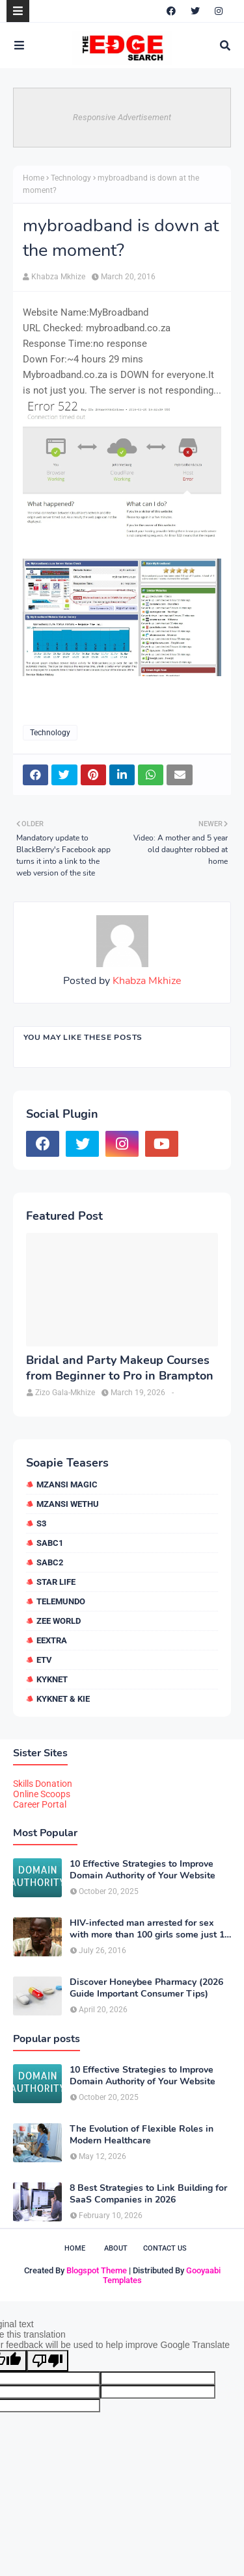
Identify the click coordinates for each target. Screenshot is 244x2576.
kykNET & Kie (63, 1699)
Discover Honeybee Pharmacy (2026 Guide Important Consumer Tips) (146, 1988)
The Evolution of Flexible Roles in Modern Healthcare (141, 2135)
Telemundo (60, 1601)
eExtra (51, 1640)
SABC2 (49, 1562)
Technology (71, 178)
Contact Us (165, 2248)
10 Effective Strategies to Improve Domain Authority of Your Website (142, 1870)
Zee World (58, 1621)
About (116, 2248)
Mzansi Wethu (67, 1504)
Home (33, 178)
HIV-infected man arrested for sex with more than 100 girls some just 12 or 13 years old (150, 1929)
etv (44, 1660)
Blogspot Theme (96, 2270)
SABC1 (49, 1543)
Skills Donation (42, 1783)
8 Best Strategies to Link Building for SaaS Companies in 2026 (148, 2194)
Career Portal (39, 1804)
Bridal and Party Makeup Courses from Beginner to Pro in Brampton (119, 1368)
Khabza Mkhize (58, 276)
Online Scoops (41, 1794)
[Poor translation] (47, 2360)
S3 (41, 1523)
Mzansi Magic (67, 1484)
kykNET (52, 1679)
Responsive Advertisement (122, 117)
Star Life (55, 1582)
